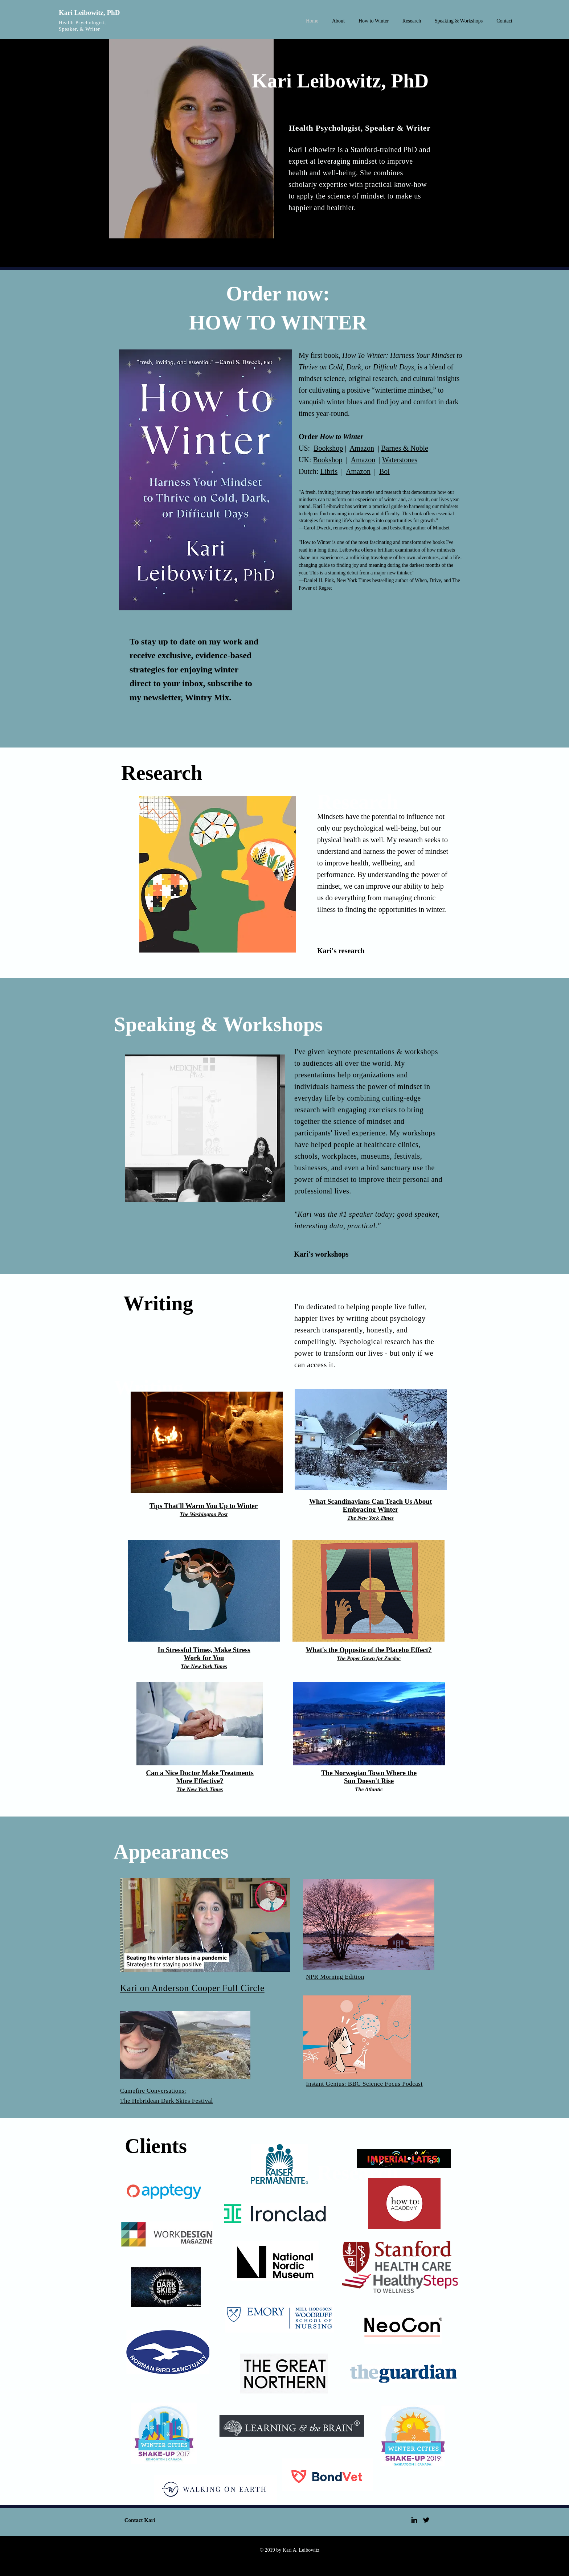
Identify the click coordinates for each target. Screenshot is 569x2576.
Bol (384, 471)
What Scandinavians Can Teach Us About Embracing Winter (370, 1505)
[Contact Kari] (139, 2520)
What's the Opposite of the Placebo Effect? (368, 1650)
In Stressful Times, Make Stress (203, 1650)
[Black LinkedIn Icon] (414, 2520)
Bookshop (328, 448)
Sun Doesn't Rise (369, 1781)
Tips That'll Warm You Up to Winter (204, 1506)
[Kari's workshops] (340, 1254)
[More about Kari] (328, 260)
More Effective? (200, 1781)
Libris (328, 471)
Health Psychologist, (82, 22)
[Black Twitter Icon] (426, 2520)
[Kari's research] (343, 950)
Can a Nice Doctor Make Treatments (200, 1773)
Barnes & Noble (404, 448)
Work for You (204, 1658)
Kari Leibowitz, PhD (89, 12)
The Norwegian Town (353, 1773)
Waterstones (399, 460)
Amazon (361, 448)
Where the (401, 1773)
